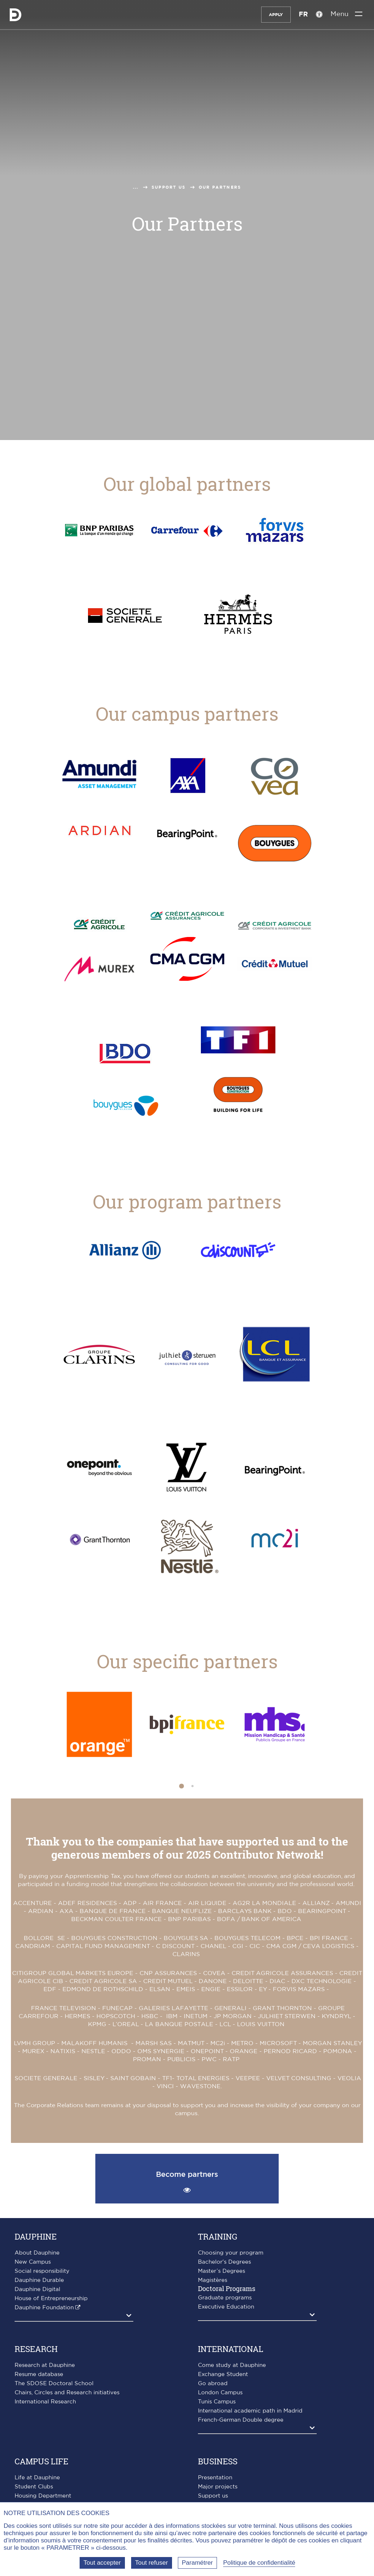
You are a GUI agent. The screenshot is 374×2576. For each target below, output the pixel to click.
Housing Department (43, 2496)
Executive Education (226, 2307)
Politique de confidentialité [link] (259, 2562)
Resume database (39, 2374)
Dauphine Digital (37, 2289)
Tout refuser (151, 2562)
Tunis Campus (217, 2402)
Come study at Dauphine (232, 2365)
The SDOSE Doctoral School (54, 2383)
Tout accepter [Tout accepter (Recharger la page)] (102, 2562)
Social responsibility (42, 2271)
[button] (181, 1785)
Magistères (212, 2280)
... (136, 187)
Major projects (217, 2487)
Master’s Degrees (221, 2271)
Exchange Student (223, 2374)
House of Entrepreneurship (51, 2298)
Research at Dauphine (45, 2365)
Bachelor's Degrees (224, 2262)
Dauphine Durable (39, 2280)
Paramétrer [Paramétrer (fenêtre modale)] (197, 2562)
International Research (45, 2402)
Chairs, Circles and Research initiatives (67, 2392)
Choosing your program (230, 2253)
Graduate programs (225, 2298)
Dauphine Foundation (44, 2307)
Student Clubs (34, 2487)
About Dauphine (37, 2253)
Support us (169, 187)
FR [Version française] (300, 14)
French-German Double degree (240, 2420)
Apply (273, 14)
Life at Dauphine (37, 2477)
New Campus (33, 2262)
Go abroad (213, 2383)
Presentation (215, 2477)
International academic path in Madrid (250, 2411)
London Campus (220, 2392)
